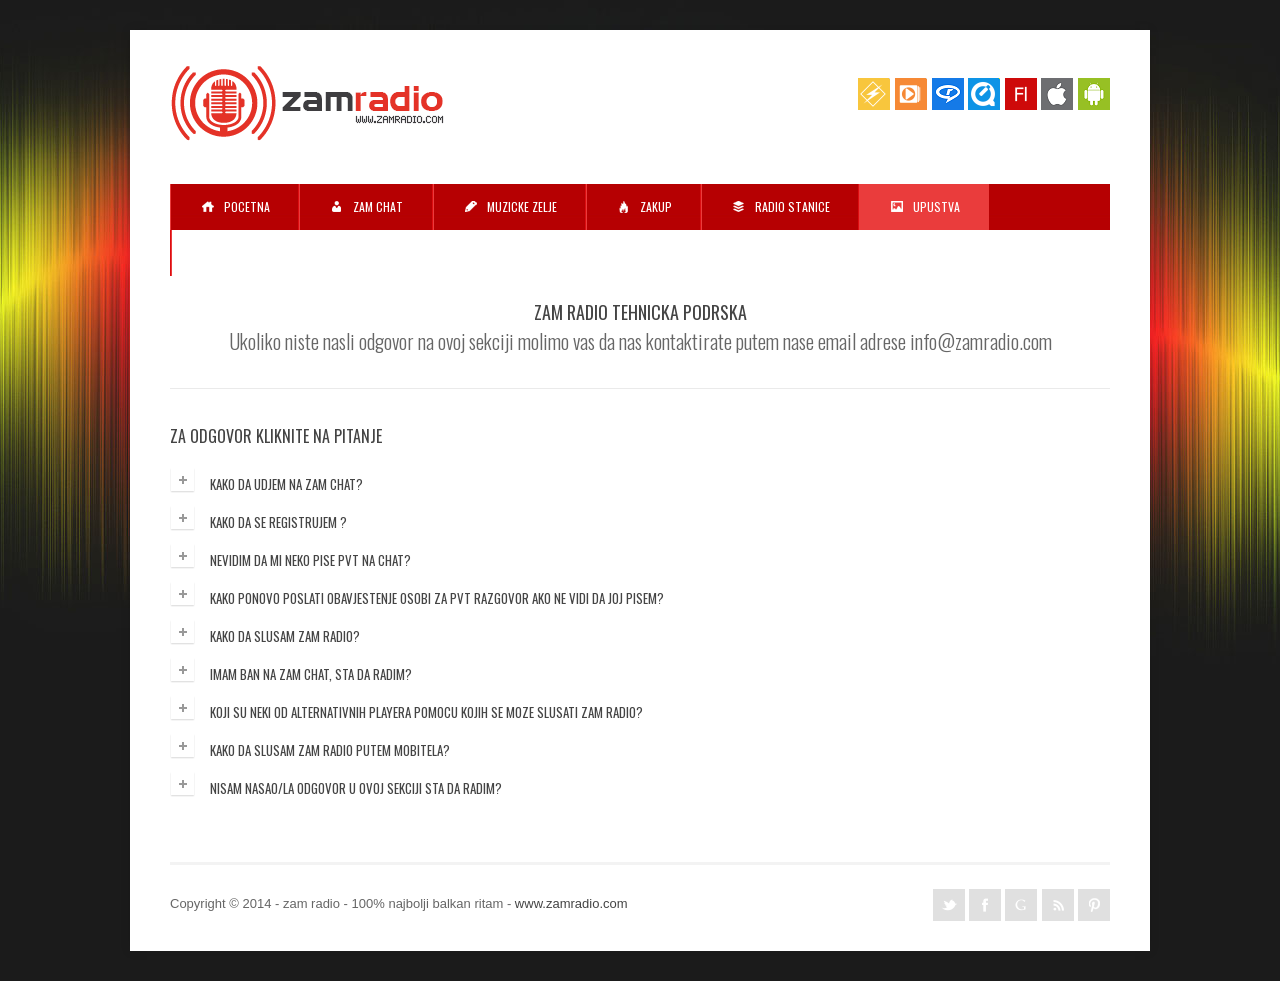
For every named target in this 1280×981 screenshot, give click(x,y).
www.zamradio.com (571, 903)
